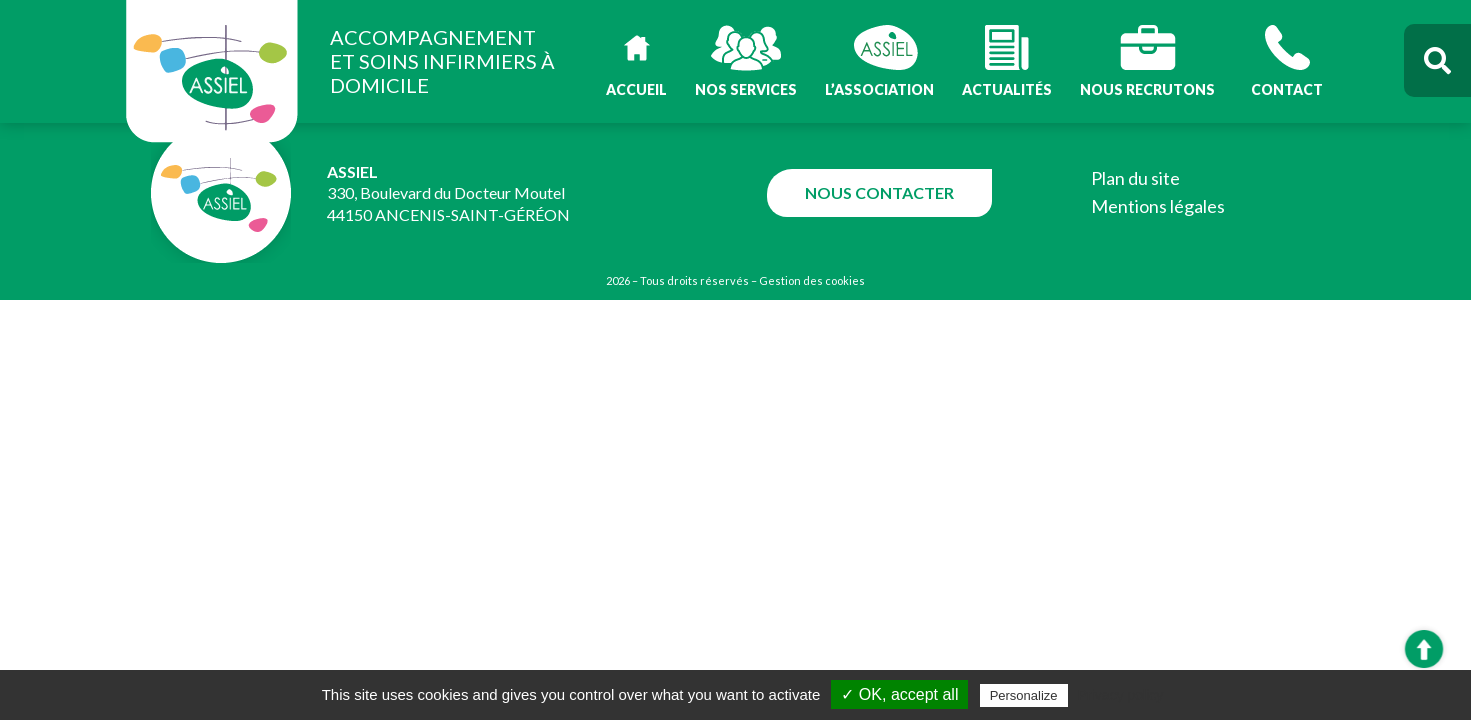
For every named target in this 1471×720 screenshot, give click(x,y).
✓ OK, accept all (899, 694)
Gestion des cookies (812, 280)
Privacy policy (1121, 695)
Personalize (1024, 695)
